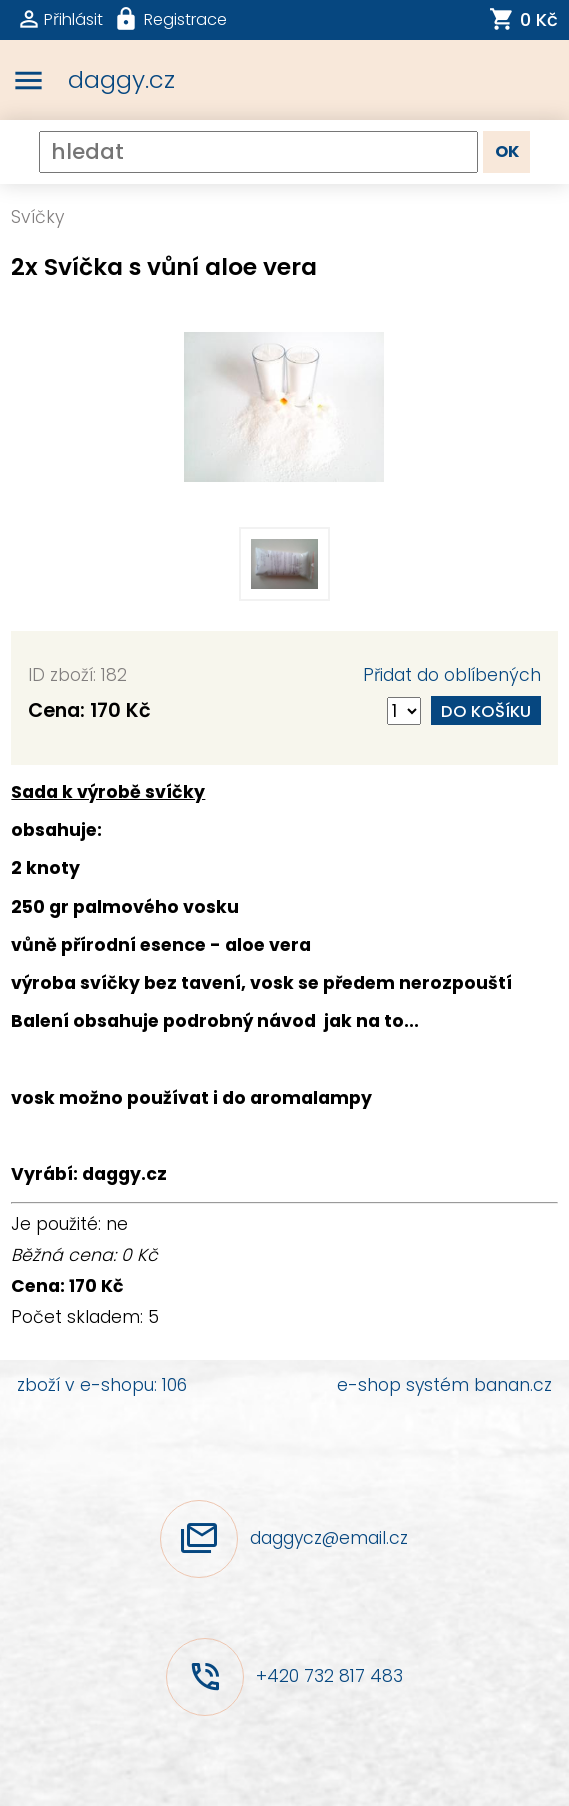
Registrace (185, 19)
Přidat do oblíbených (452, 675)
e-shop (369, 1385)
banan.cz (513, 1385)
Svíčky (37, 217)
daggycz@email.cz (329, 1538)
